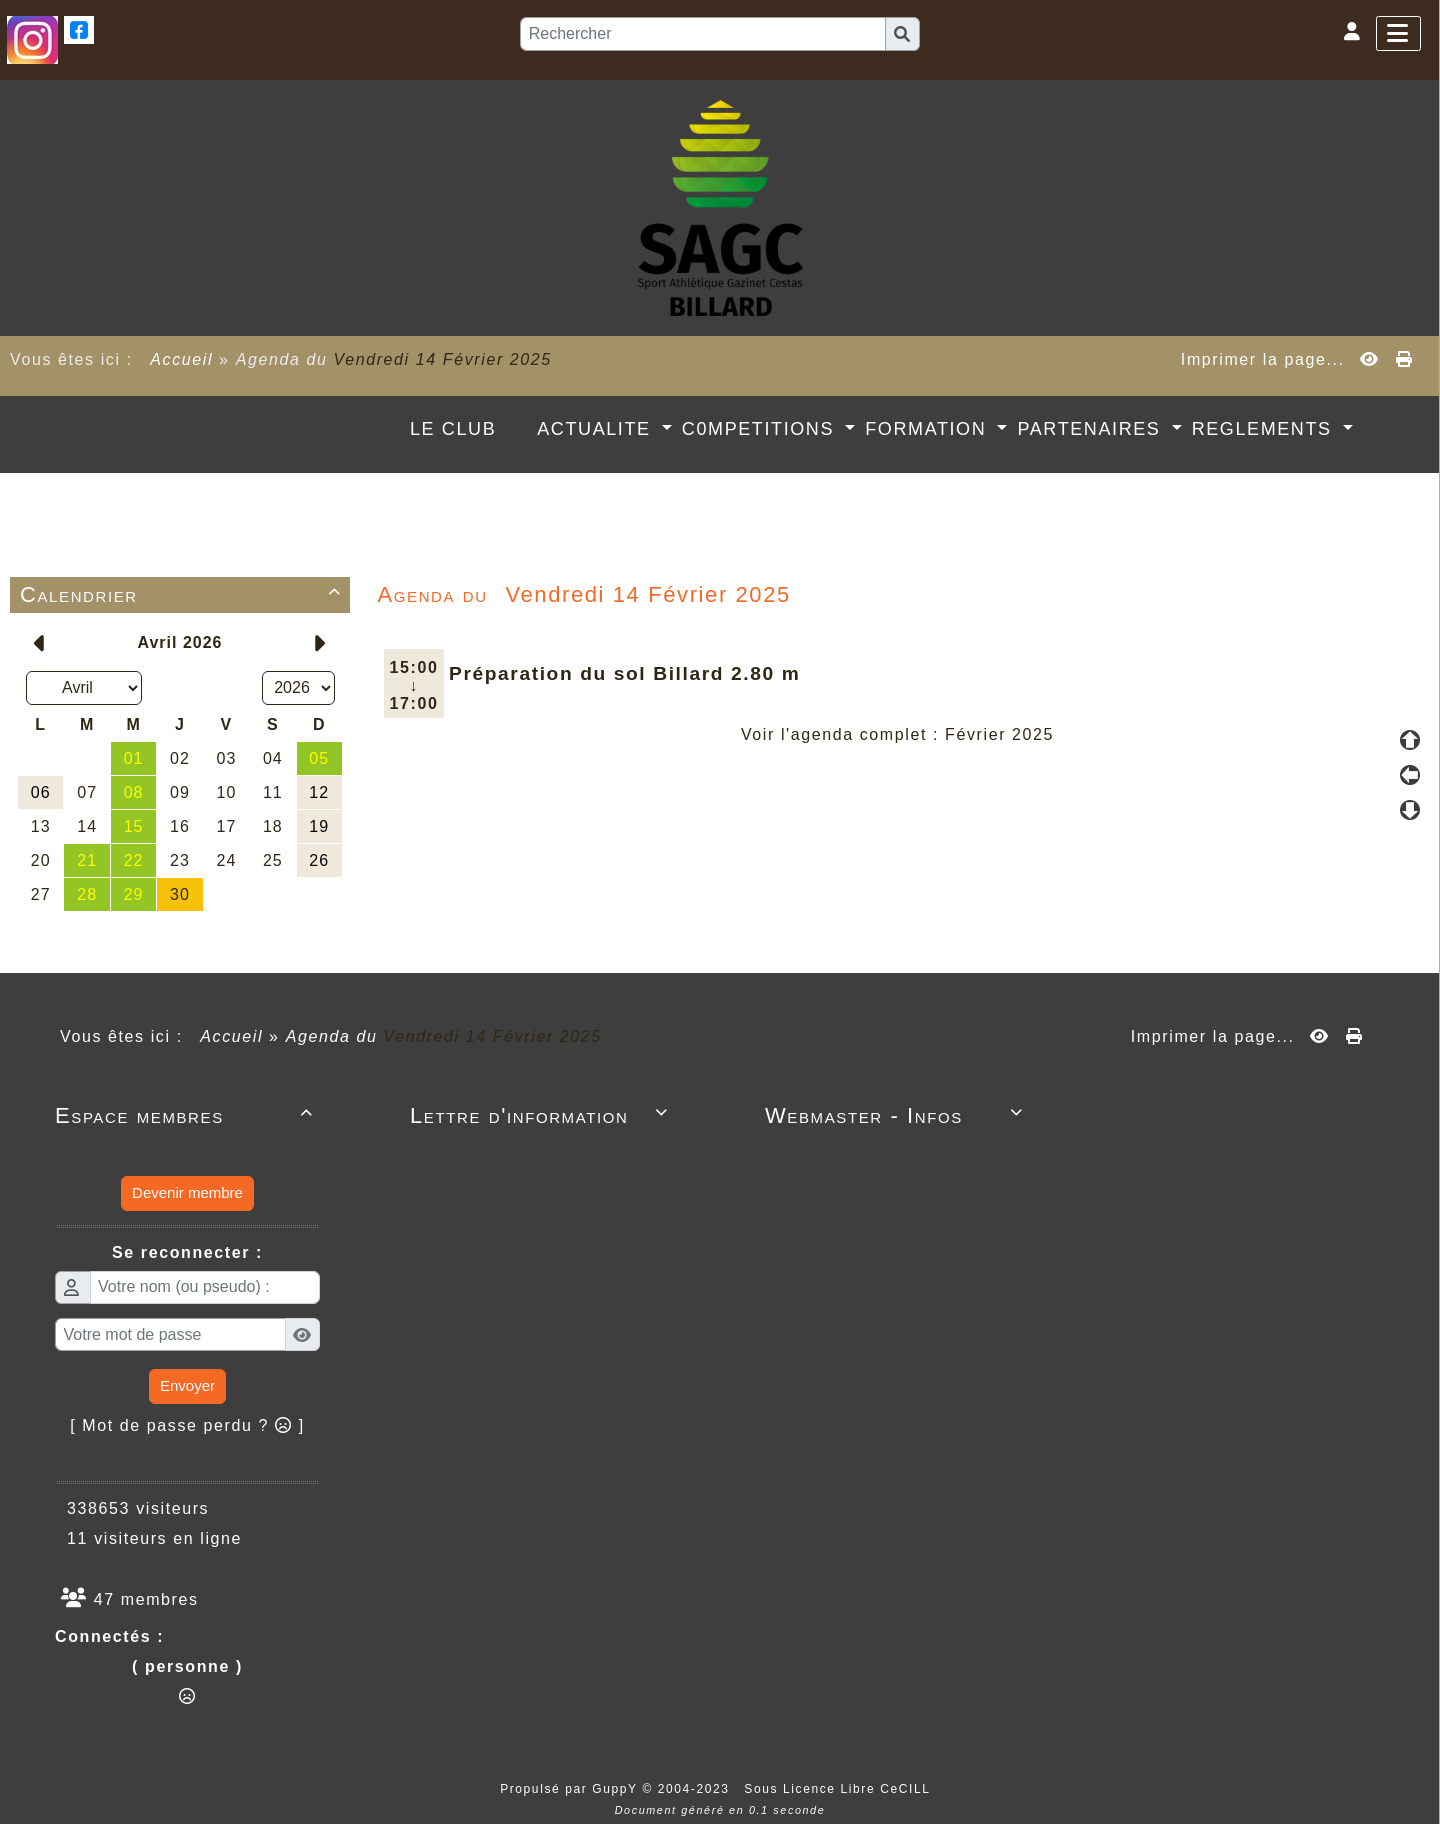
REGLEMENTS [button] (1265, 429)
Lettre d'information (542, 1115)
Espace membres (187, 1115)
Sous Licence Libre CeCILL (839, 1789)
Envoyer (187, 1385)
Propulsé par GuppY (571, 1789)
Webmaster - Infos (897, 1115)
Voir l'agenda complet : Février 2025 (897, 734)
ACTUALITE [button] (597, 429)
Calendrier (184, 594)
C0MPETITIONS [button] (761, 429)
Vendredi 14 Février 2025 (443, 359)
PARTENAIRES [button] (1092, 429)
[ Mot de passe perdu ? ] (187, 1425)
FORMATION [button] (929, 429)
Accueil (182, 359)
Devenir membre (187, 1192)
